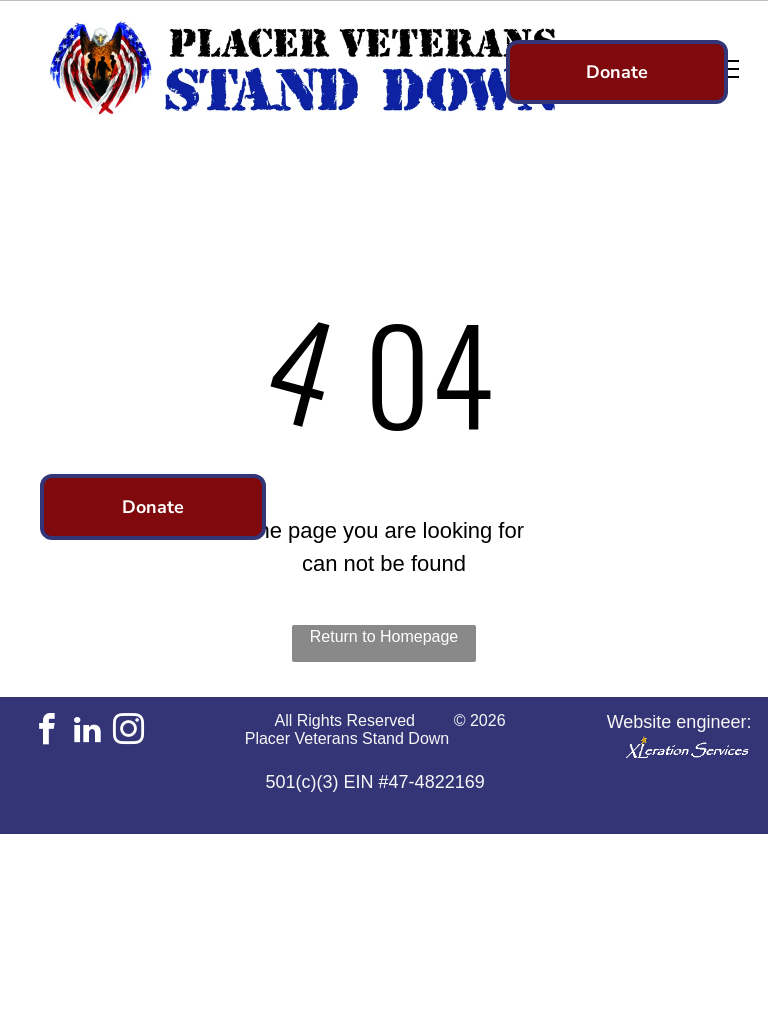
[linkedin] (87, 732)
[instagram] (128, 732)
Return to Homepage (384, 636)
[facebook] (46, 732)
